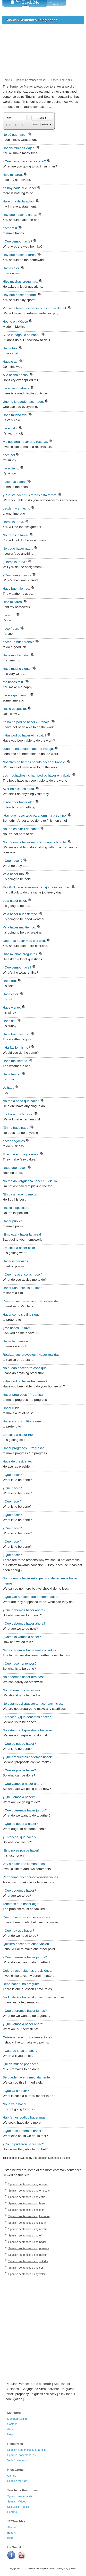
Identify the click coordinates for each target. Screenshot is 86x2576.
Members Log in (17, 2418)
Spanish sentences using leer (26, 2209)
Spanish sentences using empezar (29, 2190)
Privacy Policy (62, 2569)
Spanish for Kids (17, 2481)
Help (10, 2434)
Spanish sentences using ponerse (28, 2248)
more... (50, 107)
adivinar (53, 2389)
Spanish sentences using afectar (28, 2184)
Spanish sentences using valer (26, 2274)
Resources (15, 2444)
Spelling (12, 2512)
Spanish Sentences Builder (53, 2157)
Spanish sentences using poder (27, 2242)
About (10, 2429)
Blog (10, 2537)
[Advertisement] (41, 51)
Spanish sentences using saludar (28, 2261)
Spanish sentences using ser (25, 2267)
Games (11, 2475)
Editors (11, 2532)
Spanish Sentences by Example (26, 2449)
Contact (12, 2424)
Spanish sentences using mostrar (28, 2229)
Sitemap (12, 2527)
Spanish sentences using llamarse (29, 2216)
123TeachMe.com (32, 2569)
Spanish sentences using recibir (27, 2254)
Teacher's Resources (22, 2490)
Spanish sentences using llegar (27, 2222)
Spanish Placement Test (21, 2455)
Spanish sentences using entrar (27, 2197)
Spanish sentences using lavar (26, 2203)
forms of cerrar (40, 2384)
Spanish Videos (16, 2501)
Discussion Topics (18, 2506)
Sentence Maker (21, 86)
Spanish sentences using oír (25, 2235)
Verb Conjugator (17, 2460)
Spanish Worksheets (19, 2496)
